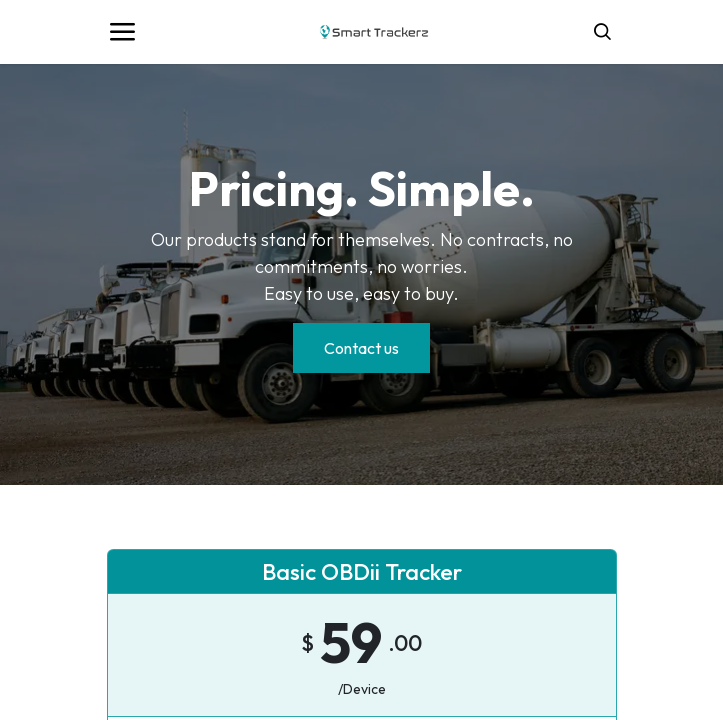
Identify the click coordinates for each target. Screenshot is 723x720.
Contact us (361, 348)
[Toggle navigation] (122, 32)
